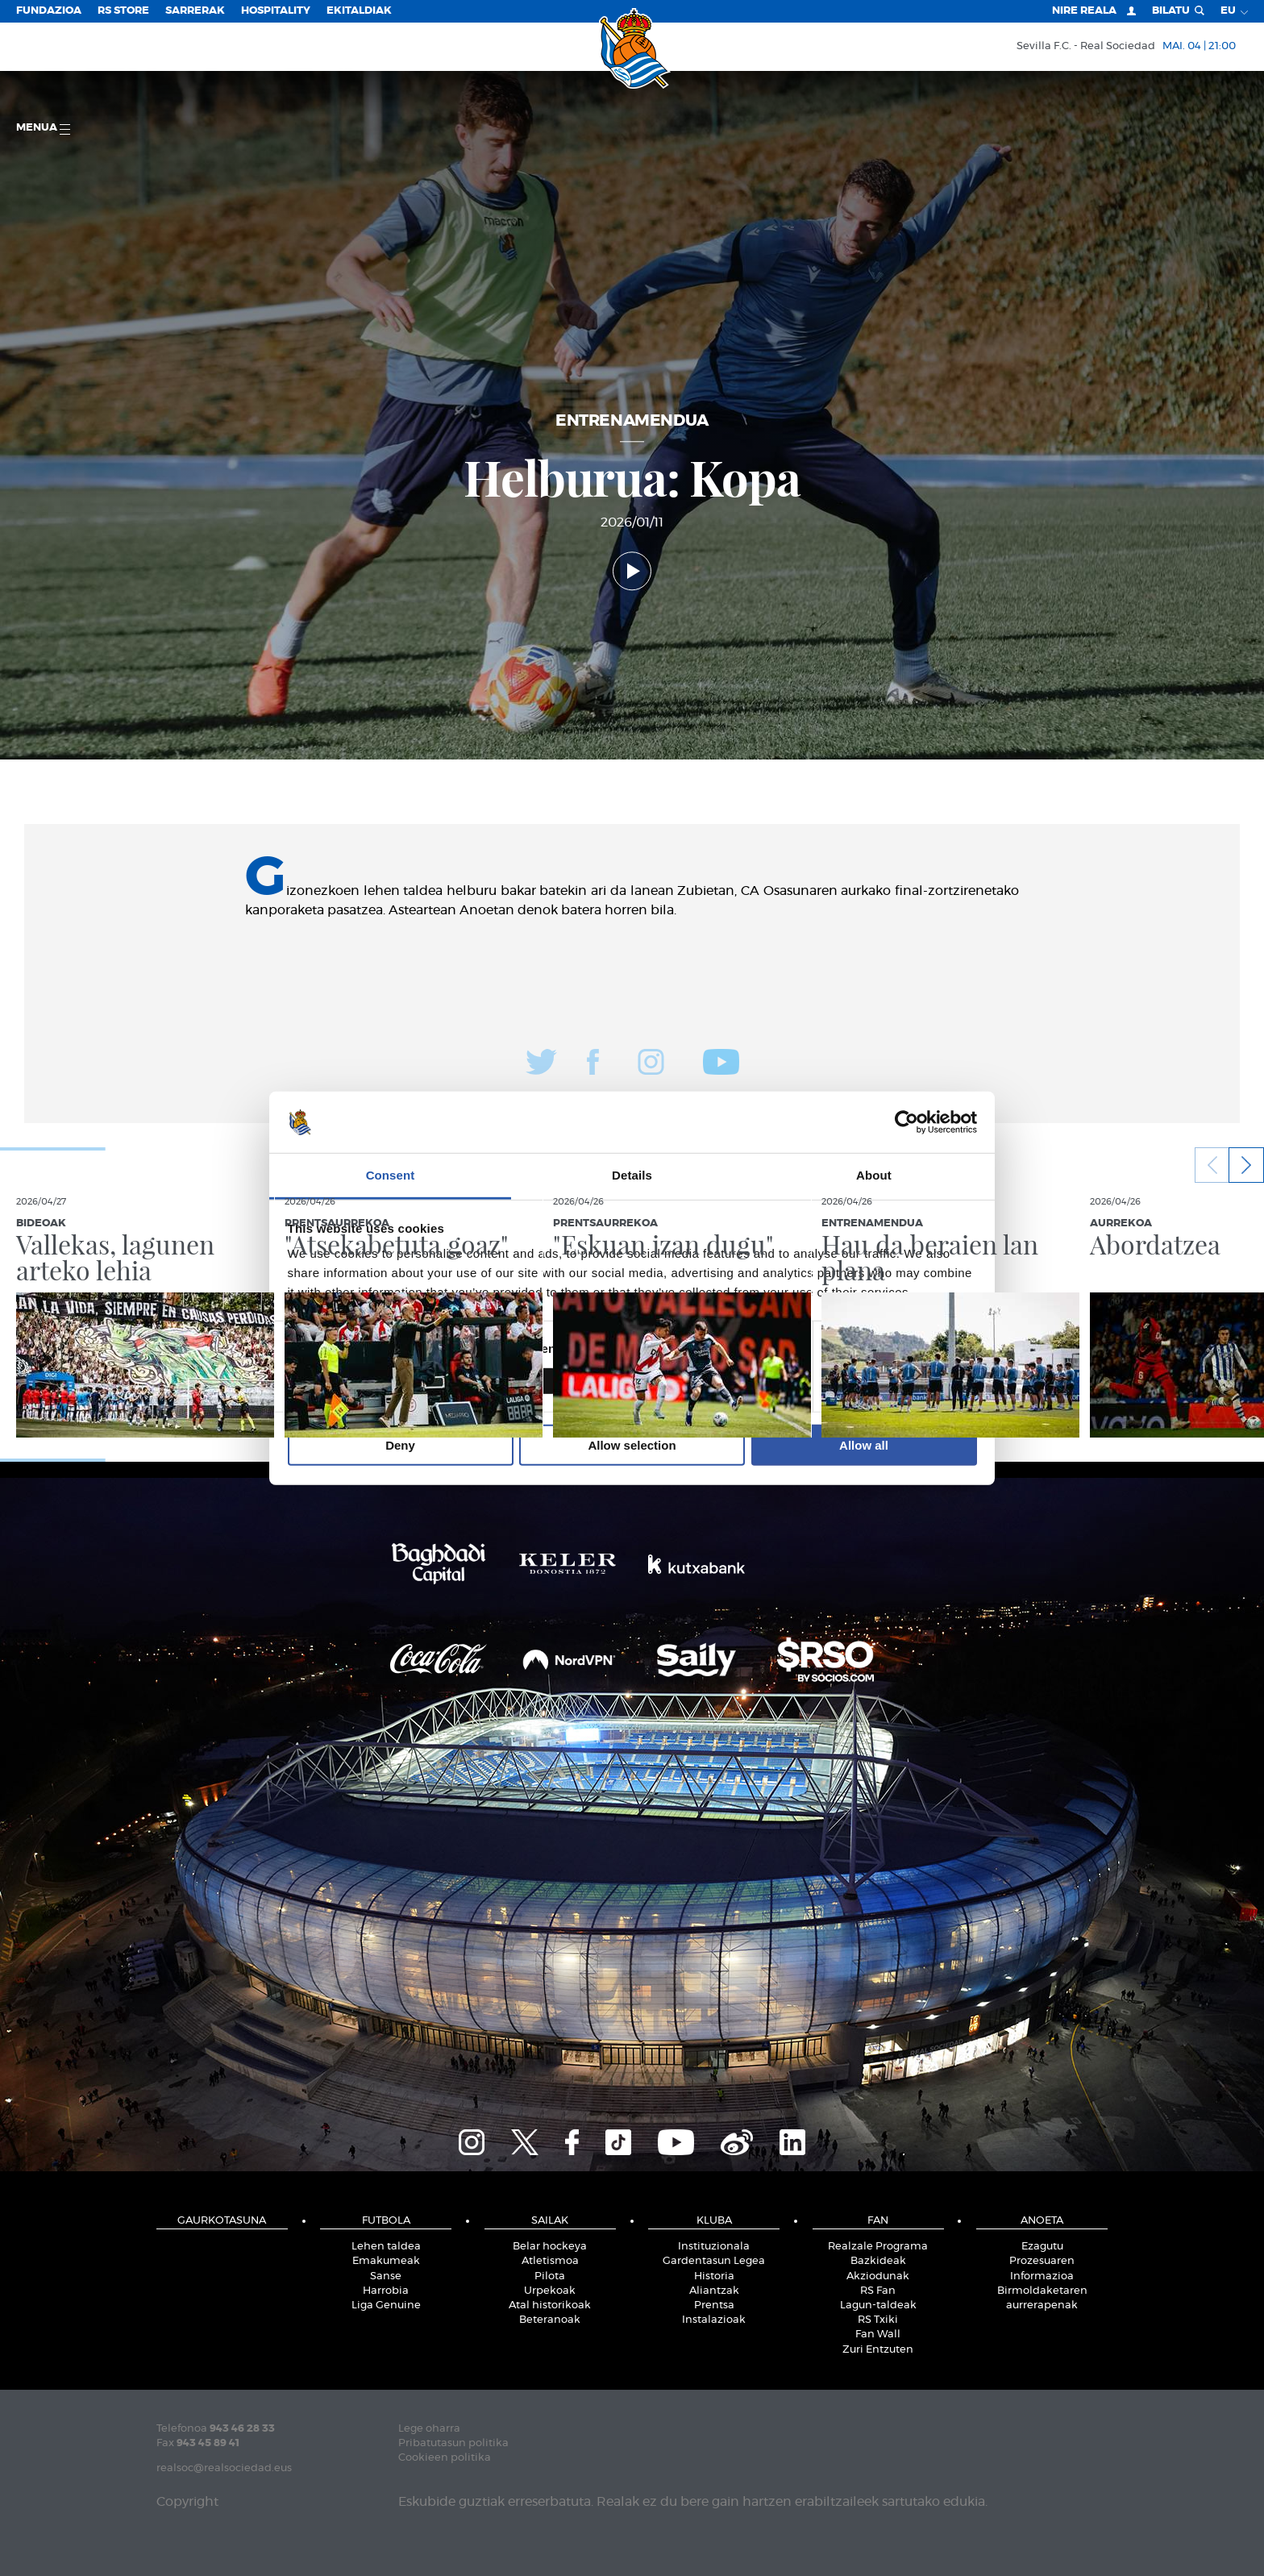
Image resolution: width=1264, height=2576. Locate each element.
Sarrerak (195, 11)
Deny (400, 1445)
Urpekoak (550, 2291)
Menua (43, 129)
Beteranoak (549, 2320)
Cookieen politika (444, 2458)
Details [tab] (632, 1175)
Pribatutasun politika (453, 2443)
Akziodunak (877, 2276)
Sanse (385, 2276)
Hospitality (275, 11)
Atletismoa (550, 2261)
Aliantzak (714, 2291)
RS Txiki (878, 2320)
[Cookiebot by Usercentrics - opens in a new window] (906, 1122)
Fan (877, 2221)
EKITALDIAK (359, 11)
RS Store (123, 11)
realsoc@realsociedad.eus (224, 2468)
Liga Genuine (386, 2305)
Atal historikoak (550, 2305)
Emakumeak (386, 2261)
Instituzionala (714, 2246)
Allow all (863, 1445)
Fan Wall (877, 2334)
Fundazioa (48, 11)
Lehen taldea (386, 2246)
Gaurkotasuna (221, 2221)
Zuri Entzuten (877, 2350)
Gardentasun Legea (714, 2261)
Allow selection (632, 1445)
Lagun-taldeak (878, 2305)
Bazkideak (878, 2261)
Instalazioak (714, 2320)
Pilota (549, 2276)
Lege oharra (429, 2429)
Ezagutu (1042, 2246)
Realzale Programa (878, 2246)
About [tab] (874, 1175)
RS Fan (878, 2291)
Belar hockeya (550, 2246)
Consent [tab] (390, 1175)
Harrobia (386, 2291)
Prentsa (714, 2305)
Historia (714, 2276)
